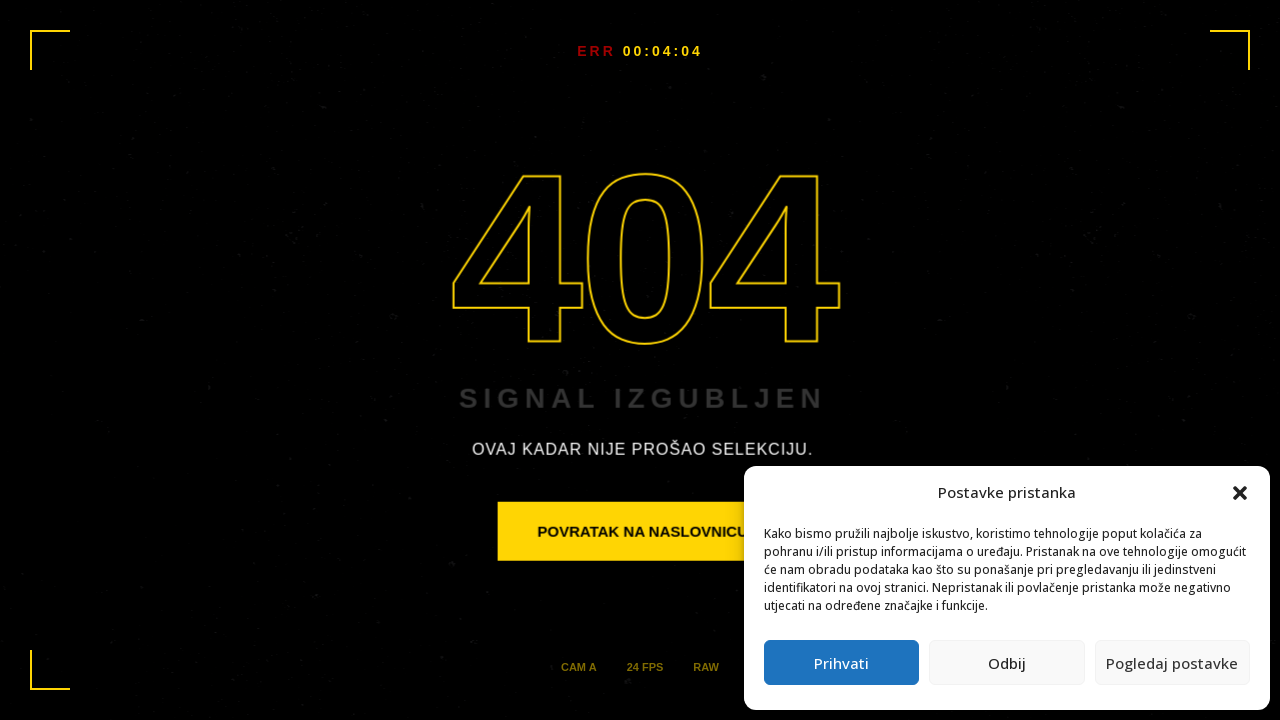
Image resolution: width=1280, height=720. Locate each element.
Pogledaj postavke (1172, 663)
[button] (1240, 493)
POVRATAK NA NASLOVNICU (642, 530)
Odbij (1007, 663)
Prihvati (841, 663)
